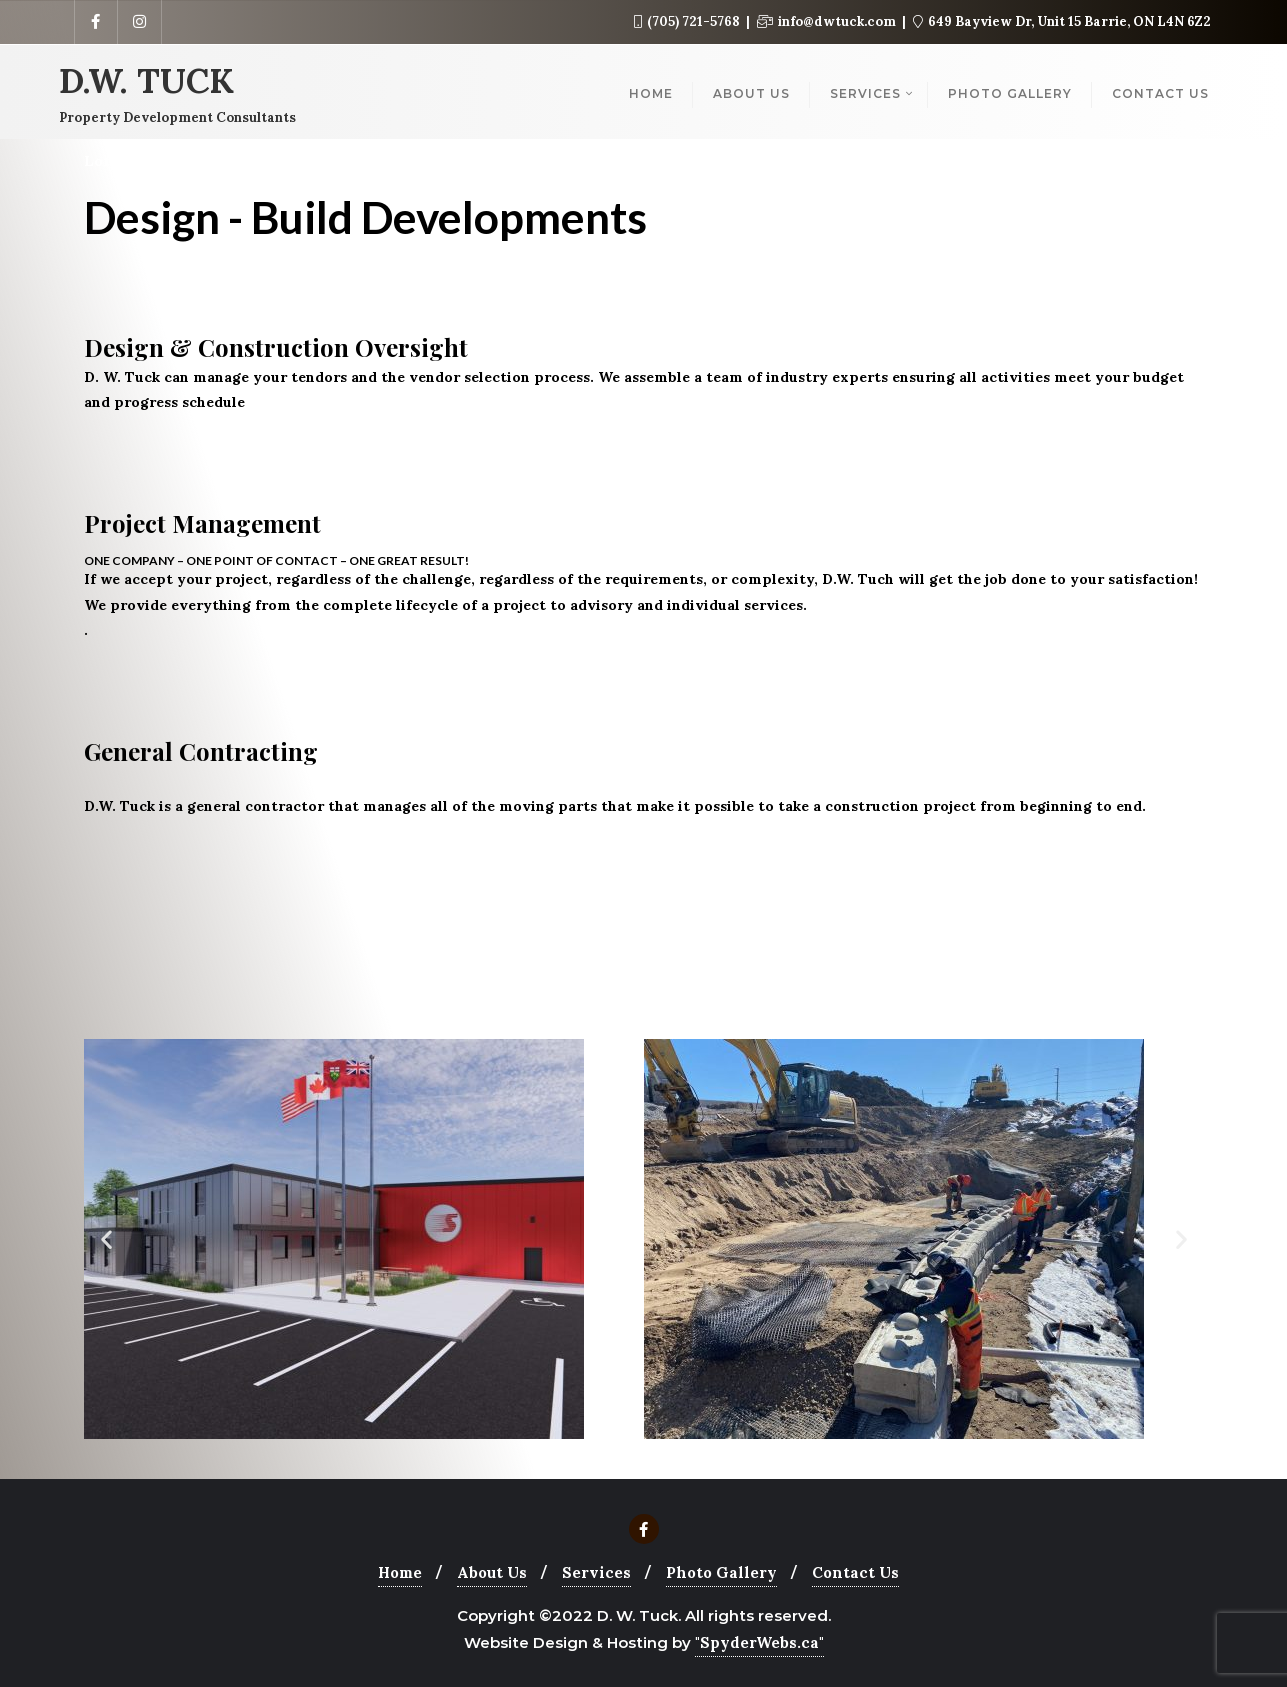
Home (400, 1572)
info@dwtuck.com (828, 21)
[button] (106, 1239)
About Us (492, 1572)
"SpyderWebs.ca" (759, 1642)
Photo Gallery (721, 1572)
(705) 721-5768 (688, 21)
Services (596, 1572)
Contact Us (855, 1572)
